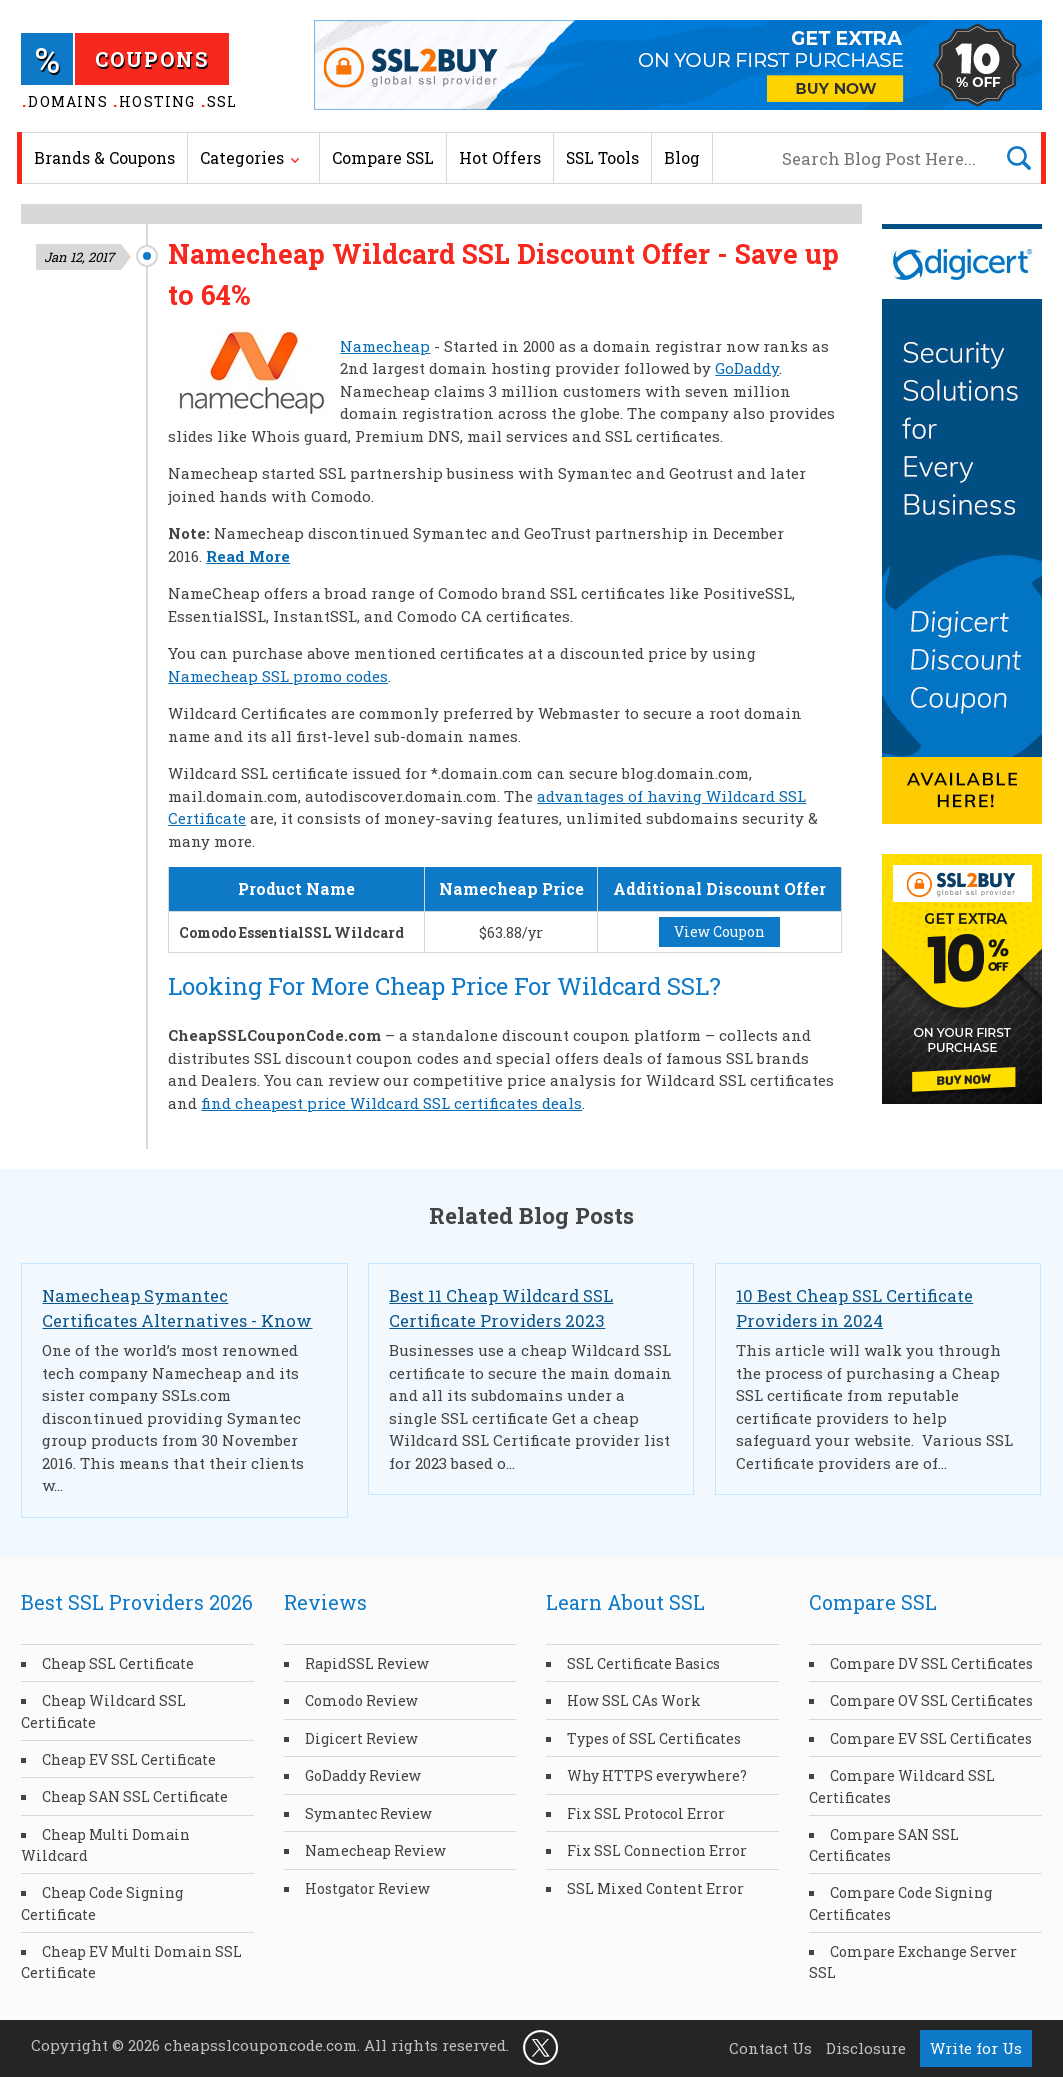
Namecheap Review (375, 1850)
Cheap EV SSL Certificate (129, 1759)
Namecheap (385, 346)
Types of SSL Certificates (654, 1738)
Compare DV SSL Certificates (931, 1663)
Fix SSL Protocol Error (646, 1813)
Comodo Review (361, 1700)
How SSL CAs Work (634, 1700)
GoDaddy (747, 368)
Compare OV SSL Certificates (931, 1700)
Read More (248, 556)
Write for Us (976, 2048)
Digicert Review (361, 1738)
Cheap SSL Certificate (118, 1663)
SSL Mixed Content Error (655, 1888)
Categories (242, 157)
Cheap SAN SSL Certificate (135, 1796)
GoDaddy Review (363, 1775)
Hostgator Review (367, 1888)
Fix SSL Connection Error (657, 1850)
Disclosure (866, 2048)
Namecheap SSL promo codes (278, 676)
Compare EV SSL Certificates (931, 1738)
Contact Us (770, 2048)
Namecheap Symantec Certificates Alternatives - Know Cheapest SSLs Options (177, 1320)
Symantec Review (368, 1813)
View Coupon (719, 931)
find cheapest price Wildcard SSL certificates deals (391, 1103)
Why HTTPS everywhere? (657, 1775)
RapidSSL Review (367, 1663)
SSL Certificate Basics (643, 1663)
